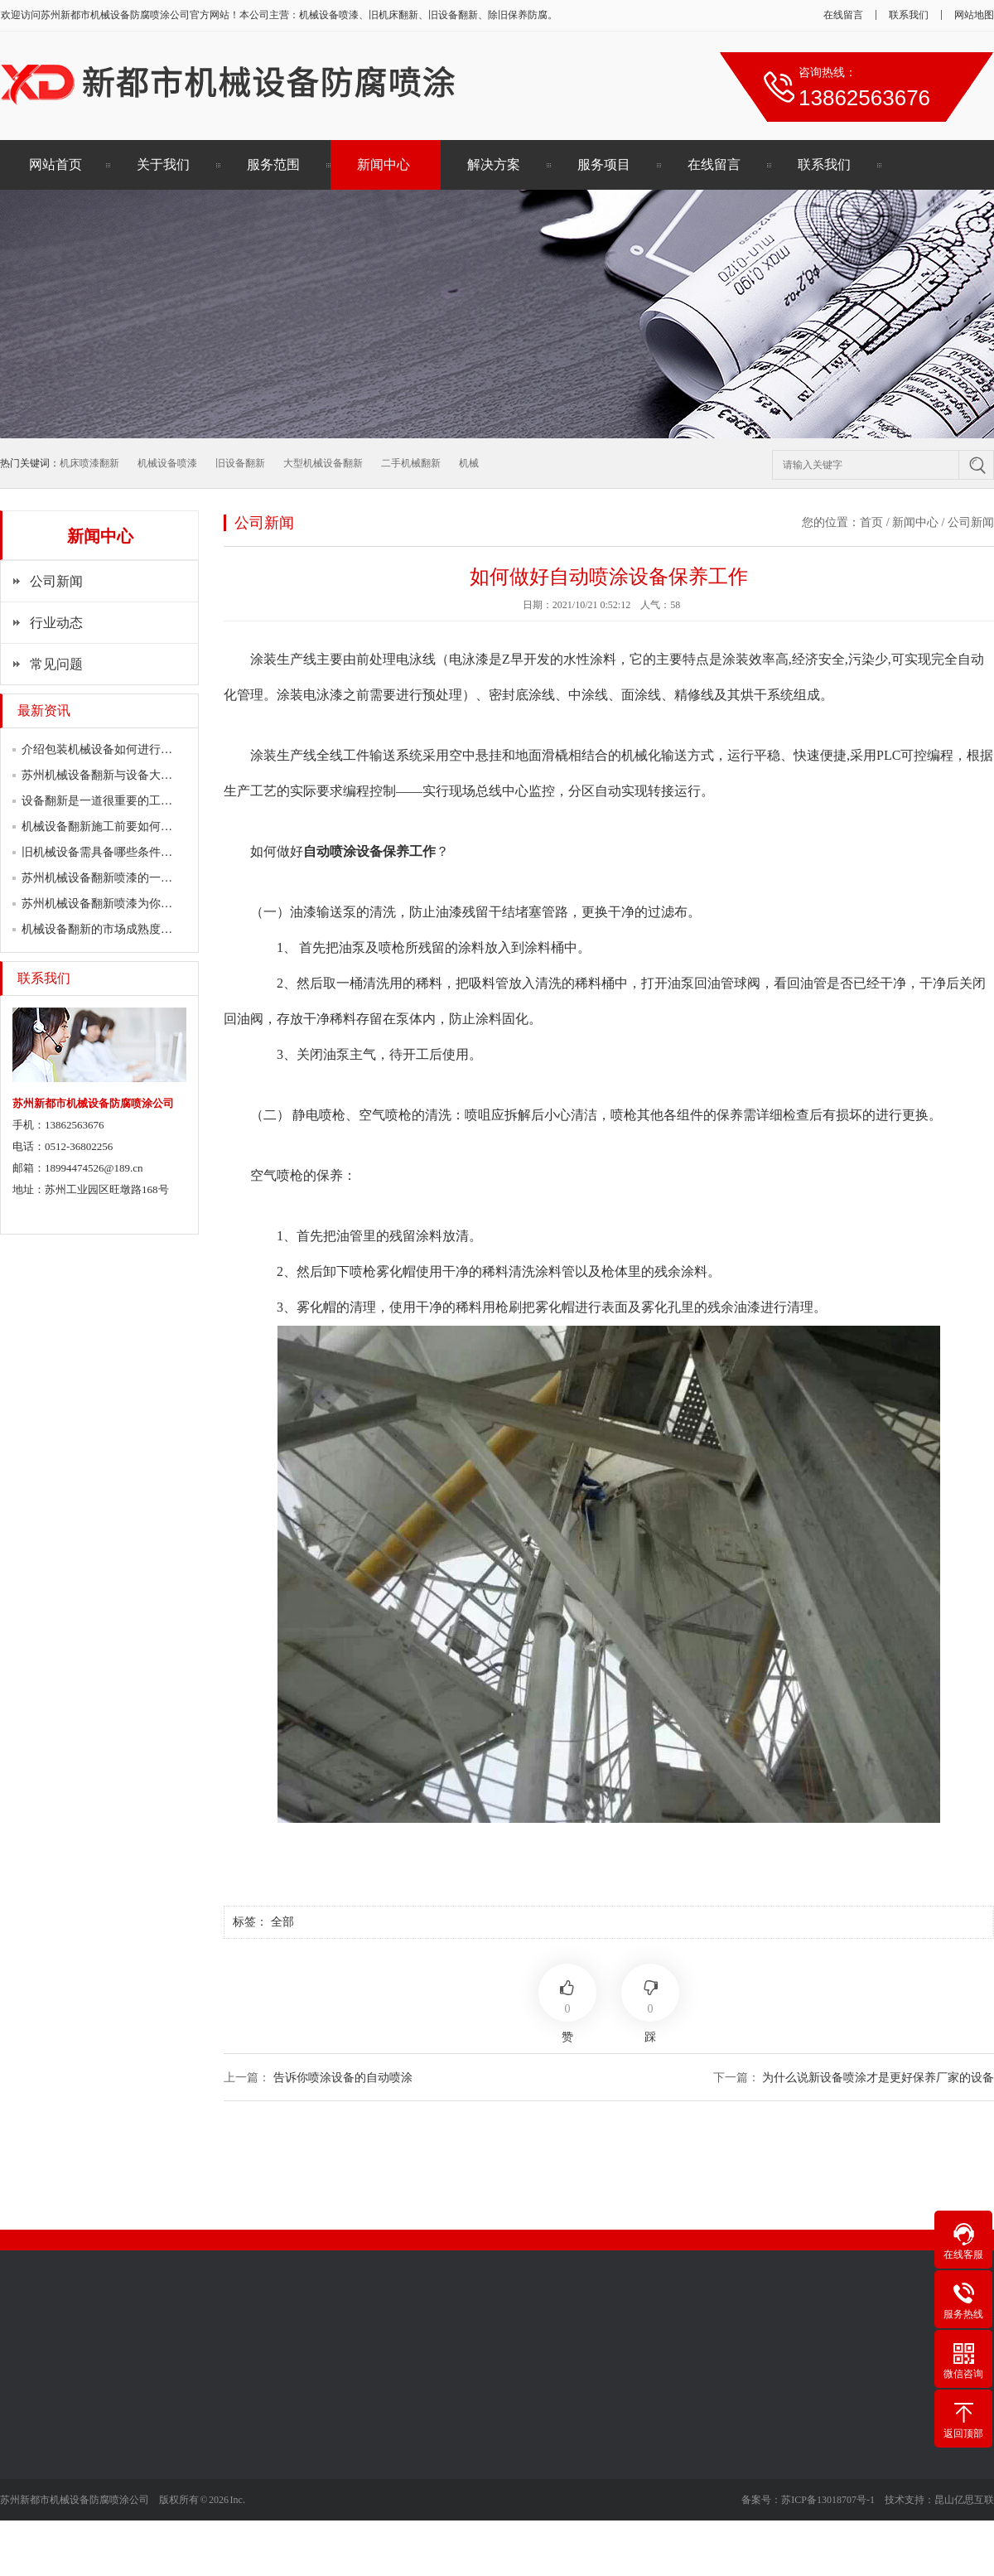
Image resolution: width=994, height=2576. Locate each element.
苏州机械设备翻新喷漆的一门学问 (108, 878)
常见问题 (56, 664)
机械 (469, 463)
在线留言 (843, 15)
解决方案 (493, 164)
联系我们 (909, 15)
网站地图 (974, 15)
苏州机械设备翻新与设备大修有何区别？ (126, 775)
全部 (282, 1922)
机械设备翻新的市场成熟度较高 (103, 929)
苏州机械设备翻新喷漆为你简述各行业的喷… (137, 903)
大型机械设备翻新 (323, 463)
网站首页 (55, 164)
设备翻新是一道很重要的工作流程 (108, 801)
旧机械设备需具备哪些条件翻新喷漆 (114, 852)
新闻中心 (383, 164)
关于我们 (163, 164)
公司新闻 (56, 581)
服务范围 (273, 164)
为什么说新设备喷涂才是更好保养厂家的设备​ (878, 2077)
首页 (871, 522)
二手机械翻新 (411, 463)
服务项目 (603, 164)
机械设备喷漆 (167, 463)
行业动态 (56, 623)
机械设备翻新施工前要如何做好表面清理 (126, 826)
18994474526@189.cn (94, 1168)
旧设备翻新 (240, 463)
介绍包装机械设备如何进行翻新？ (108, 749)
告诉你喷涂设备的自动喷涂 (343, 2077)
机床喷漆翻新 (89, 463)
